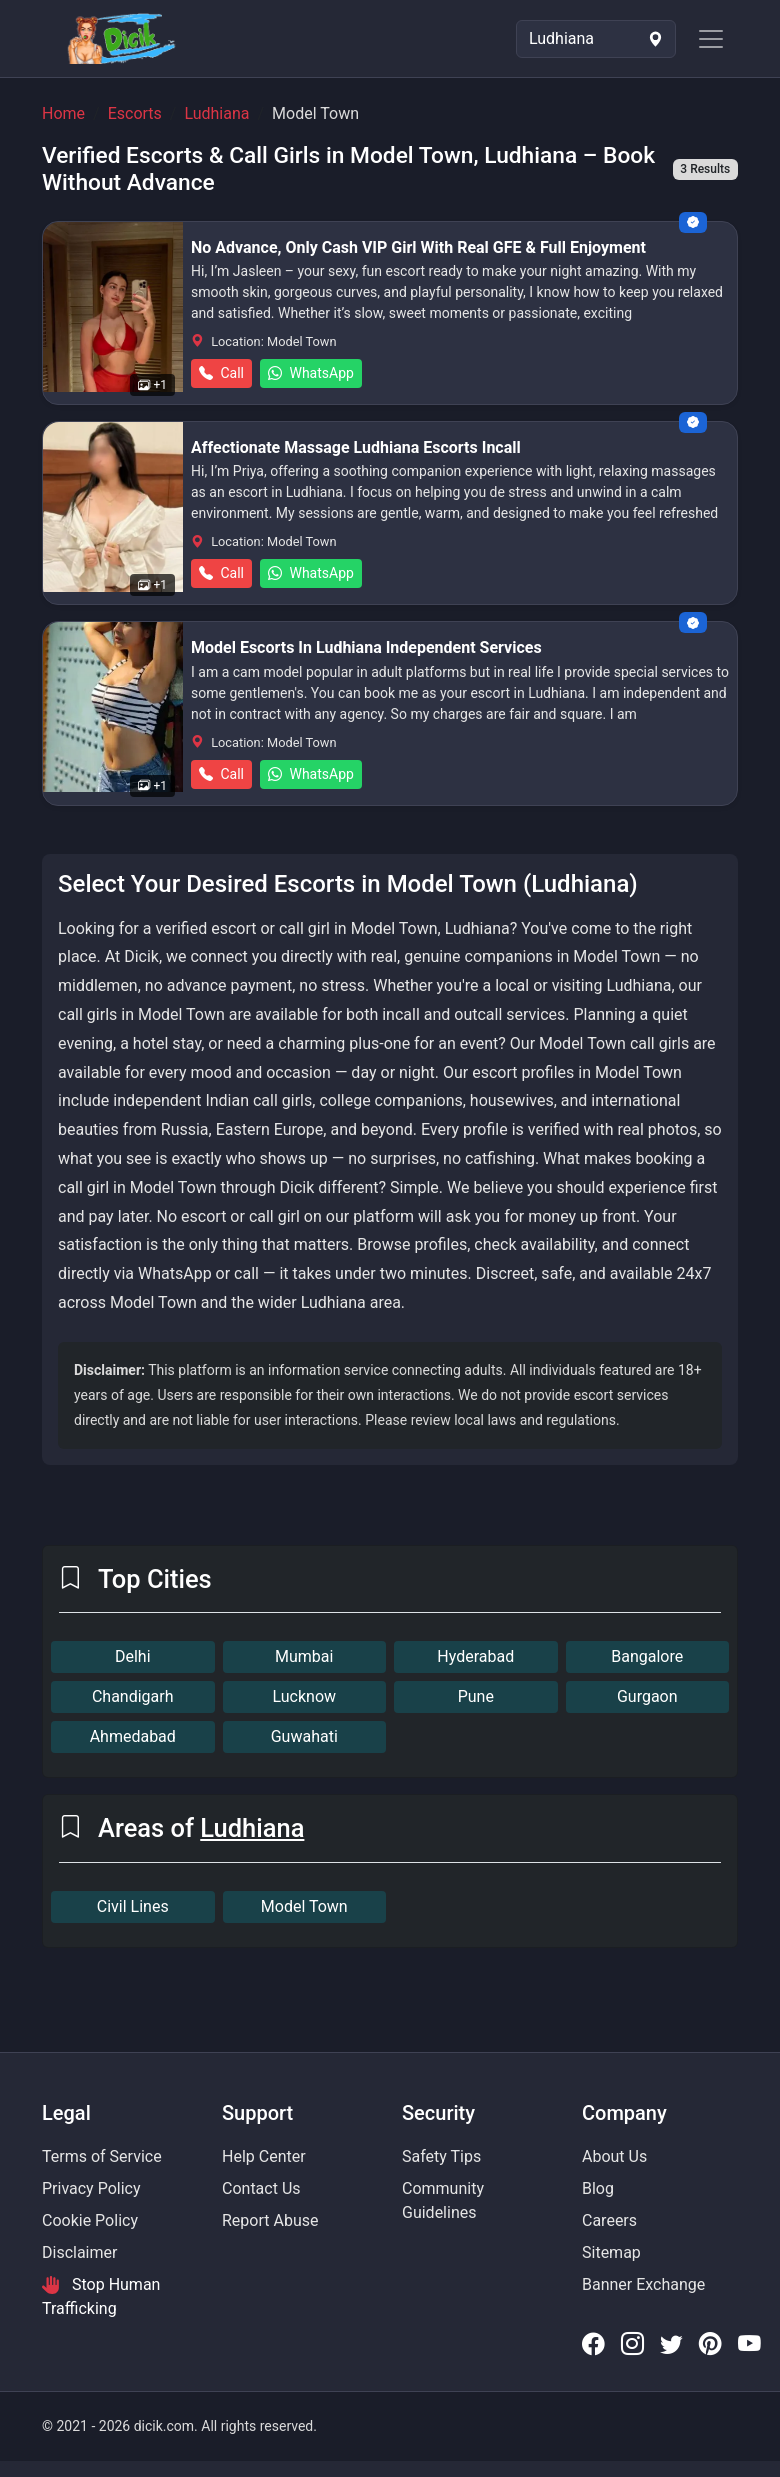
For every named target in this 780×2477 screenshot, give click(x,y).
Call (221, 373)
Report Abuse (270, 2220)
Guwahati (304, 1736)
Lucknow (304, 1696)
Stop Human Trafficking (101, 2296)
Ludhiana (216, 113)
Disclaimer (79, 2252)
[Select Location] (596, 39)
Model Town (304, 1906)
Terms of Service (102, 2156)
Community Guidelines (443, 2200)
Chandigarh (133, 1696)
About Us (614, 2156)
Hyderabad (475, 1656)
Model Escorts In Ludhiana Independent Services (366, 647)
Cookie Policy (90, 2220)
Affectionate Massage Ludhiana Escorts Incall (356, 447)
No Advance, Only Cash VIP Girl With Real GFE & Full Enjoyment (418, 247)
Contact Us (261, 2188)
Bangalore (647, 1656)
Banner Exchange (643, 2284)
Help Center (264, 2156)
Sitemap (611, 2252)
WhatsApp (311, 373)
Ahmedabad (133, 1736)
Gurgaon (647, 1696)
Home (63, 113)
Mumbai (304, 1656)
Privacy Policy (91, 2188)
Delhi (133, 1656)
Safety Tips (441, 2156)
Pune (476, 1696)
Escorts (135, 113)
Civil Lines (133, 1906)
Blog (598, 2188)
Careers (609, 2220)
